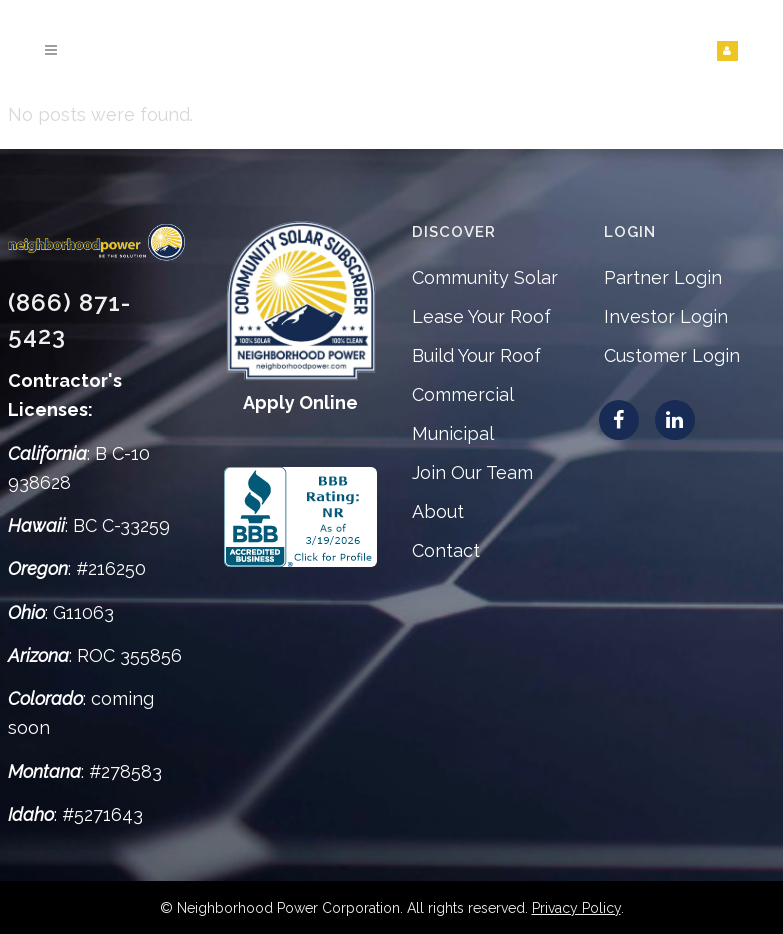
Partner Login (663, 277)
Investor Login (666, 316)
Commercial (463, 394)
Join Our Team (472, 472)
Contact (446, 550)
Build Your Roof (476, 355)
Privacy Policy (576, 908)
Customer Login (672, 355)
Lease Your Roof (481, 316)
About (438, 511)
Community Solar (485, 277)
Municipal (453, 433)
